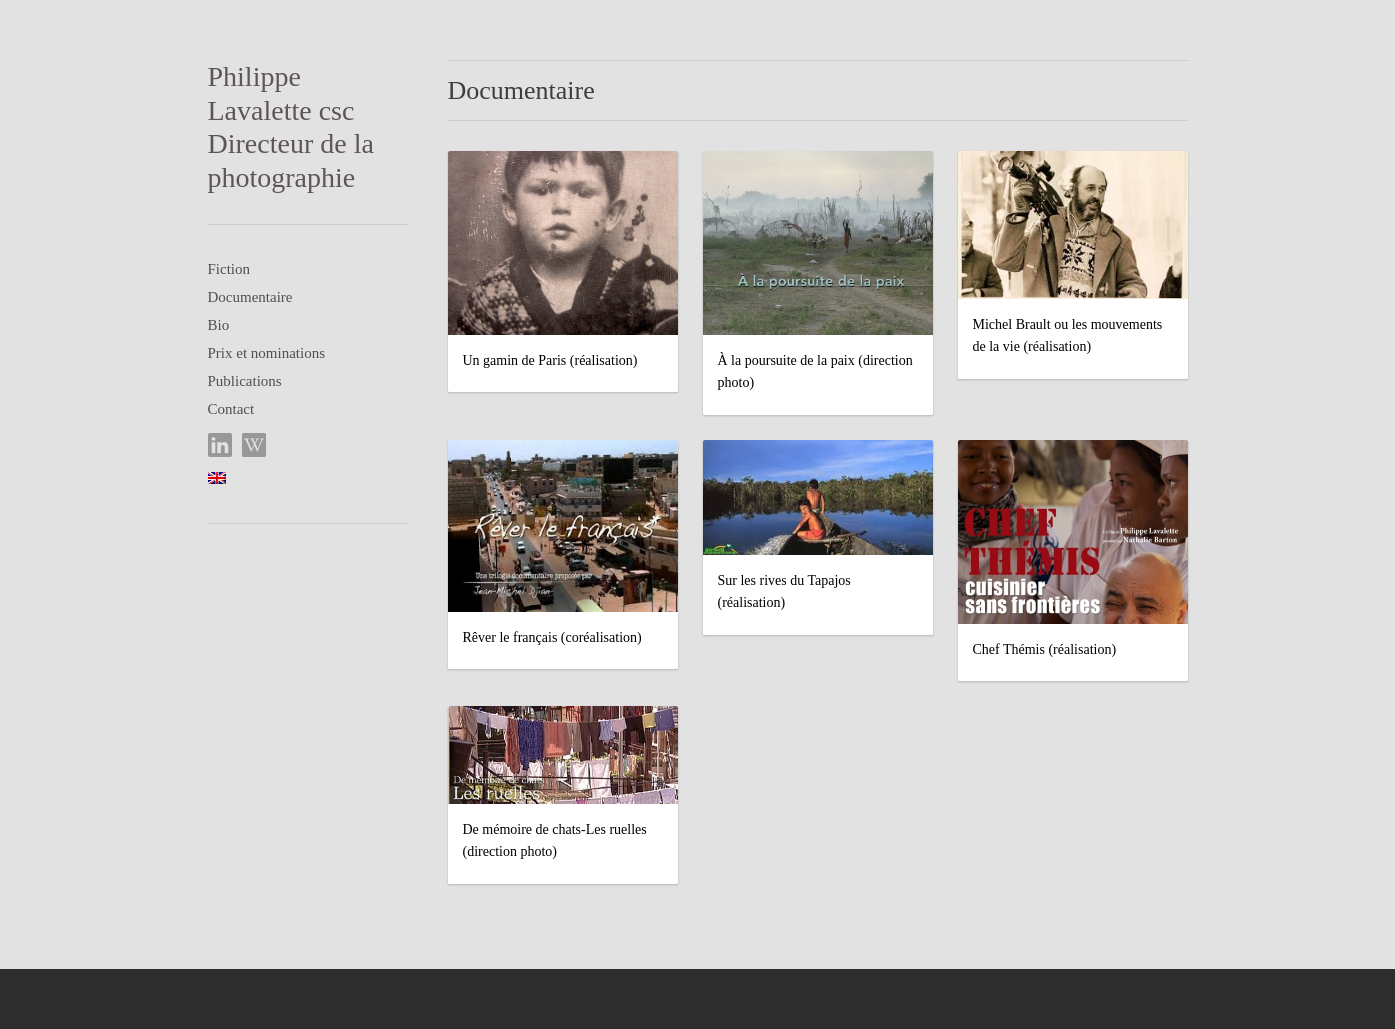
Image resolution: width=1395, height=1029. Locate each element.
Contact (231, 409)
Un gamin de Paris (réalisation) (550, 360)
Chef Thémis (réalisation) (1045, 649)
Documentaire (250, 297)
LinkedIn (220, 445)
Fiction (229, 269)
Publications (245, 381)
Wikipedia (254, 445)
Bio (219, 325)
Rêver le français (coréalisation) (552, 637)
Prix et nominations (267, 353)
